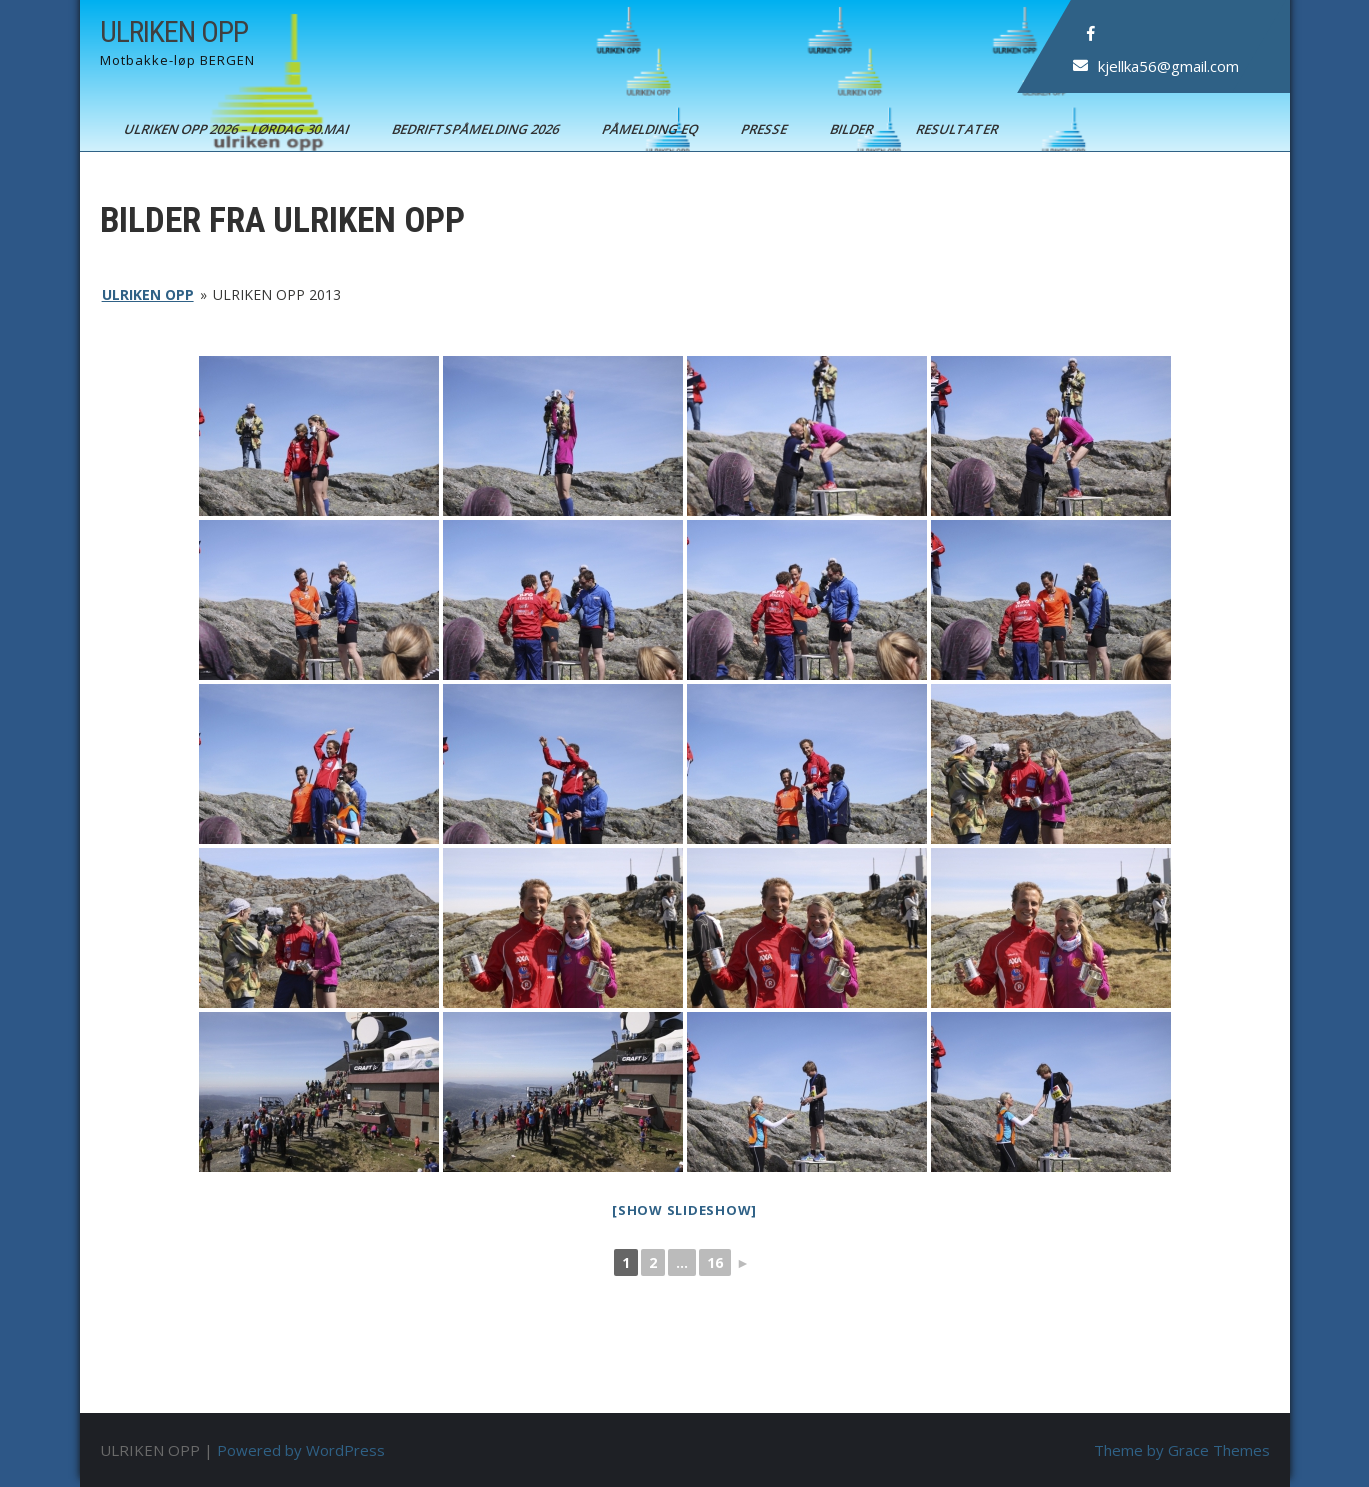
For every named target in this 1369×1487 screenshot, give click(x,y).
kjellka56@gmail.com (1167, 66)
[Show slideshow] (684, 1210)
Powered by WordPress (301, 1450)
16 (715, 1262)
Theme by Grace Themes (1182, 1450)
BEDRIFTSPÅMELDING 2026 (476, 129)
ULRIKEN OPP (174, 31)
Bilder (852, 129)
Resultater (957, 129)
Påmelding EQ (650, 129)
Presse (764, 129)
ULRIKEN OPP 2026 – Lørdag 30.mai (237, 129)
